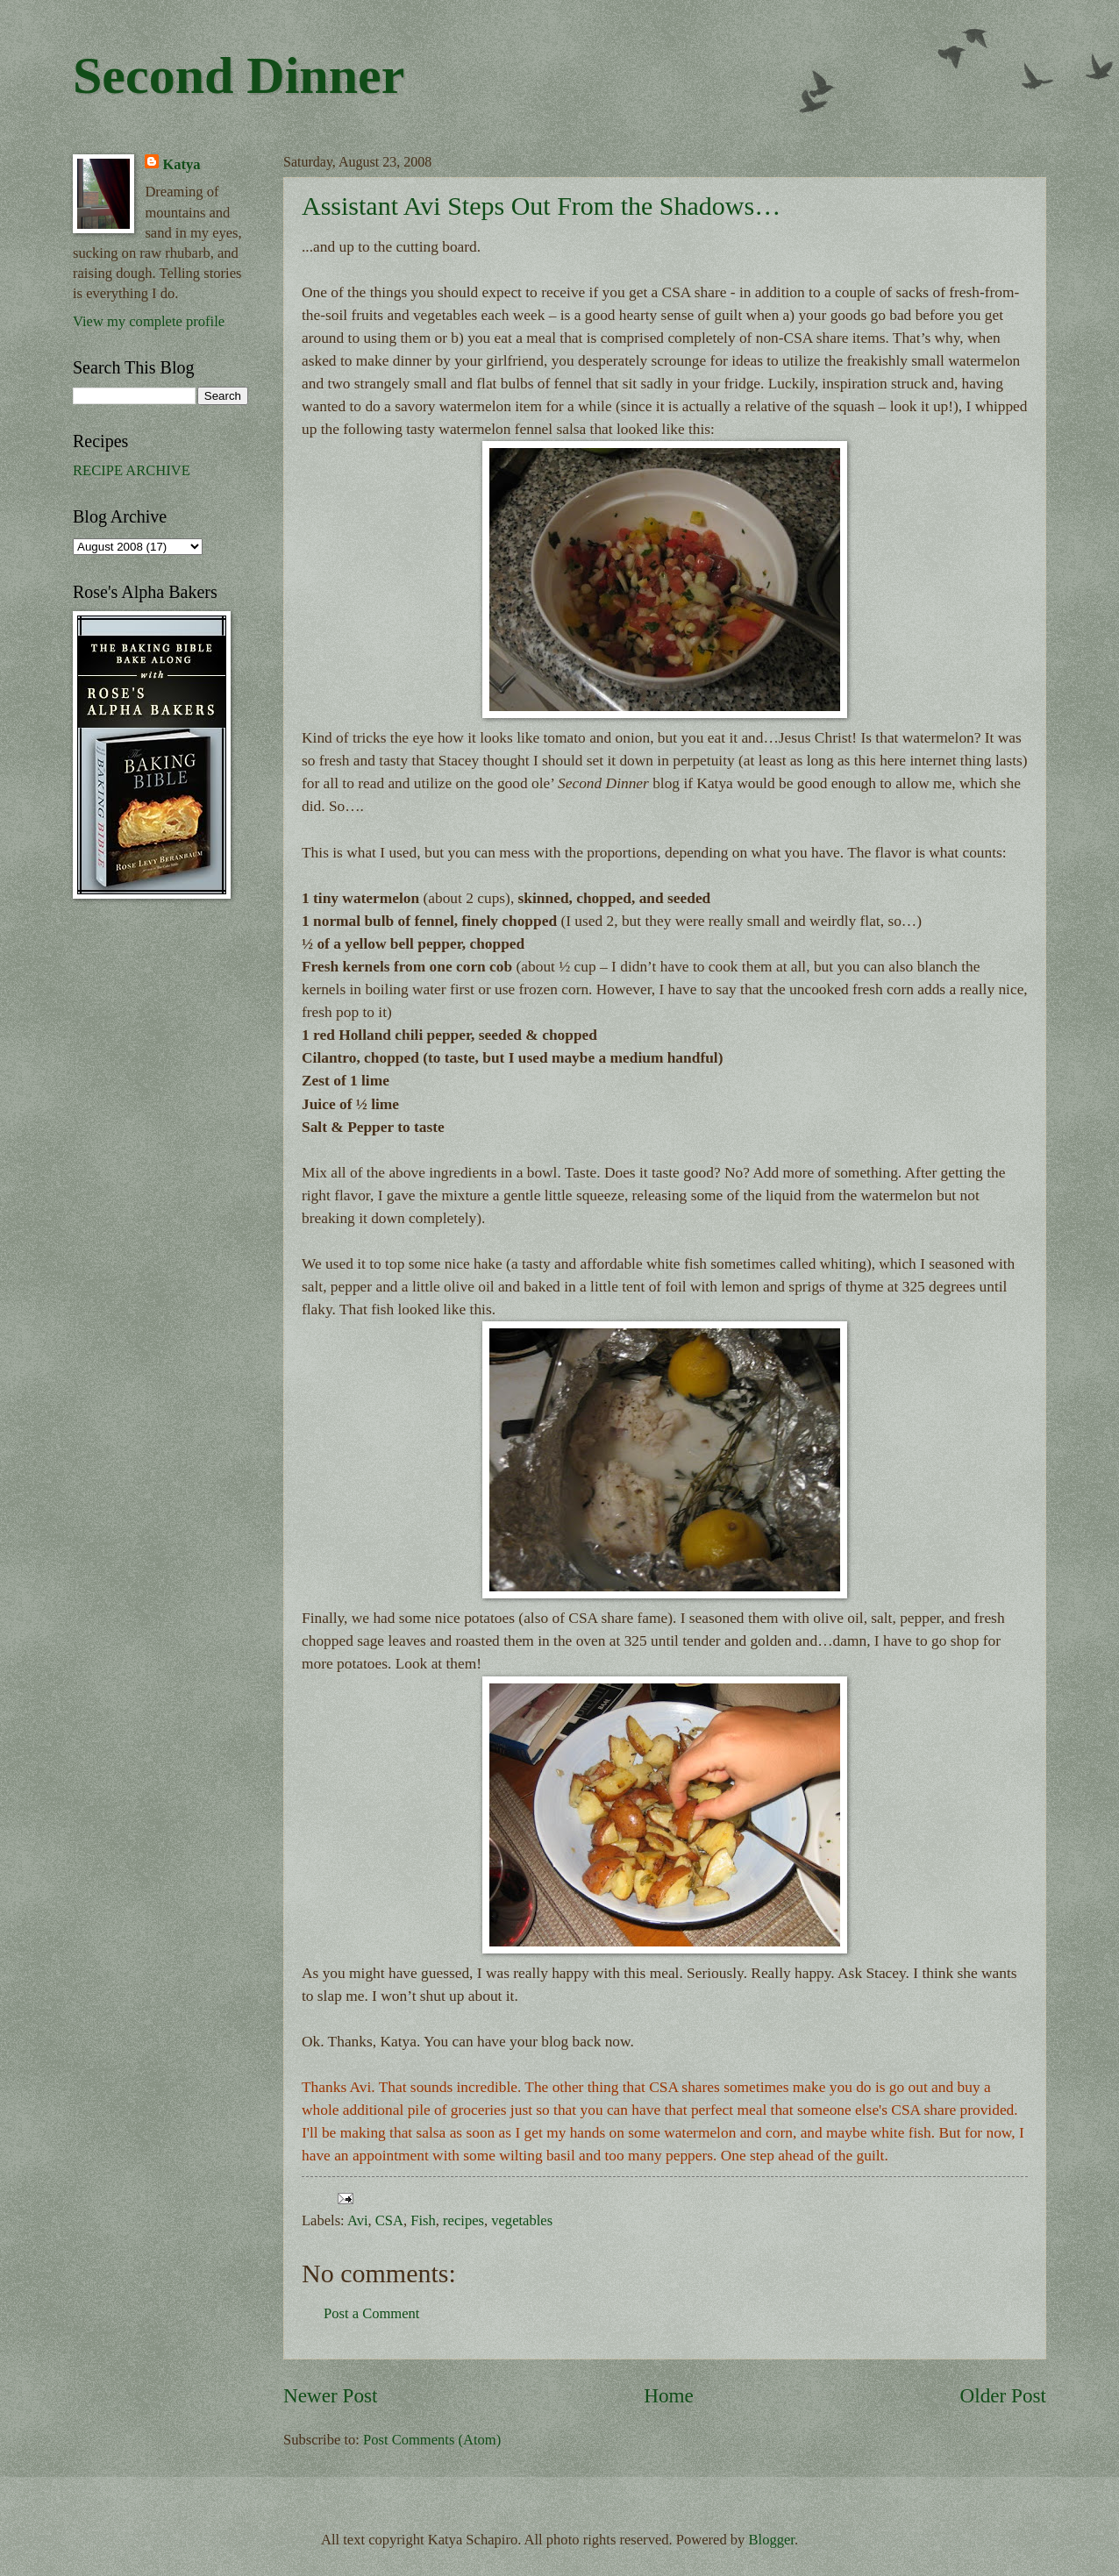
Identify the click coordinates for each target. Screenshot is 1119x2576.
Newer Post (330, 2395)
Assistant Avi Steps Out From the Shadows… (541, 205)
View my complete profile (149, 321)
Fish (423, 2220)
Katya (181, 164)
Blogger (772, 2539)
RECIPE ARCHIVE (131, 470)
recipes (463, 2220)
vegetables (521, 2220)
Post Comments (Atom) (432, 2439)
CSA (389, 2220)
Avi (357, 2220)
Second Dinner (238, 75)
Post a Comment (371, 2313)
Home (669, 2395)
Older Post (1003, 2395)
